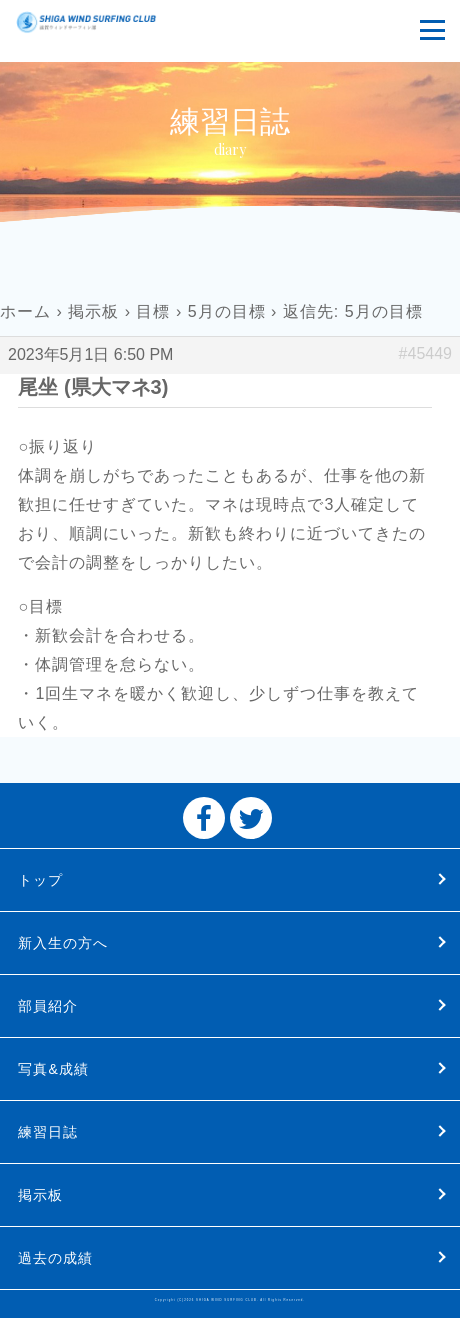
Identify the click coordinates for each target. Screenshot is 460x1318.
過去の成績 (55, 1258)
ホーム (25, 311)
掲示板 (93, 311)
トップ (40, 880)
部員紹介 (48, 1006)
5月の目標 (227, 311)
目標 (153, 311)
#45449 (425, 353)
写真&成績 (53, 1069)
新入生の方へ (63, 943)
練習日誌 (48, 1132)
